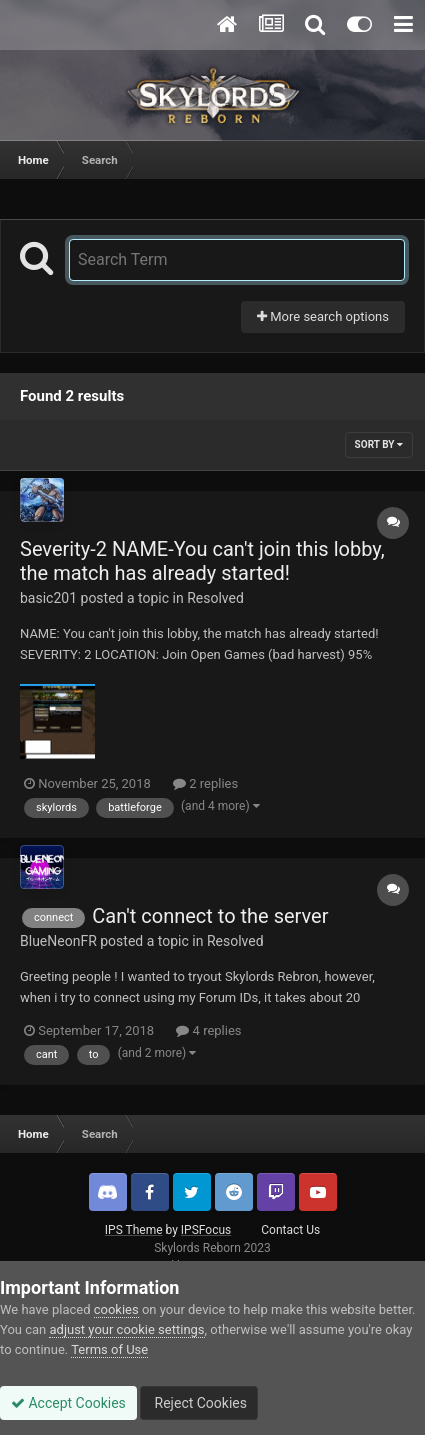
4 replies (208, 1030)
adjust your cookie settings (126, 1329)
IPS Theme (134, 1230)
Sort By (379, 444)
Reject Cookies (199, 1403)
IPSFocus (206, 1230)
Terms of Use (109, 1349)
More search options (323, 316)
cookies (116, 1309)
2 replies (205, 783)
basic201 (48, 598)
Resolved (215, 598)
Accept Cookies (68, 1403)
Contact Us (290, 1230)
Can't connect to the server (210, 916)
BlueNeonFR (58, 941)
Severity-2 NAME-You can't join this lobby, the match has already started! (202, 561)
